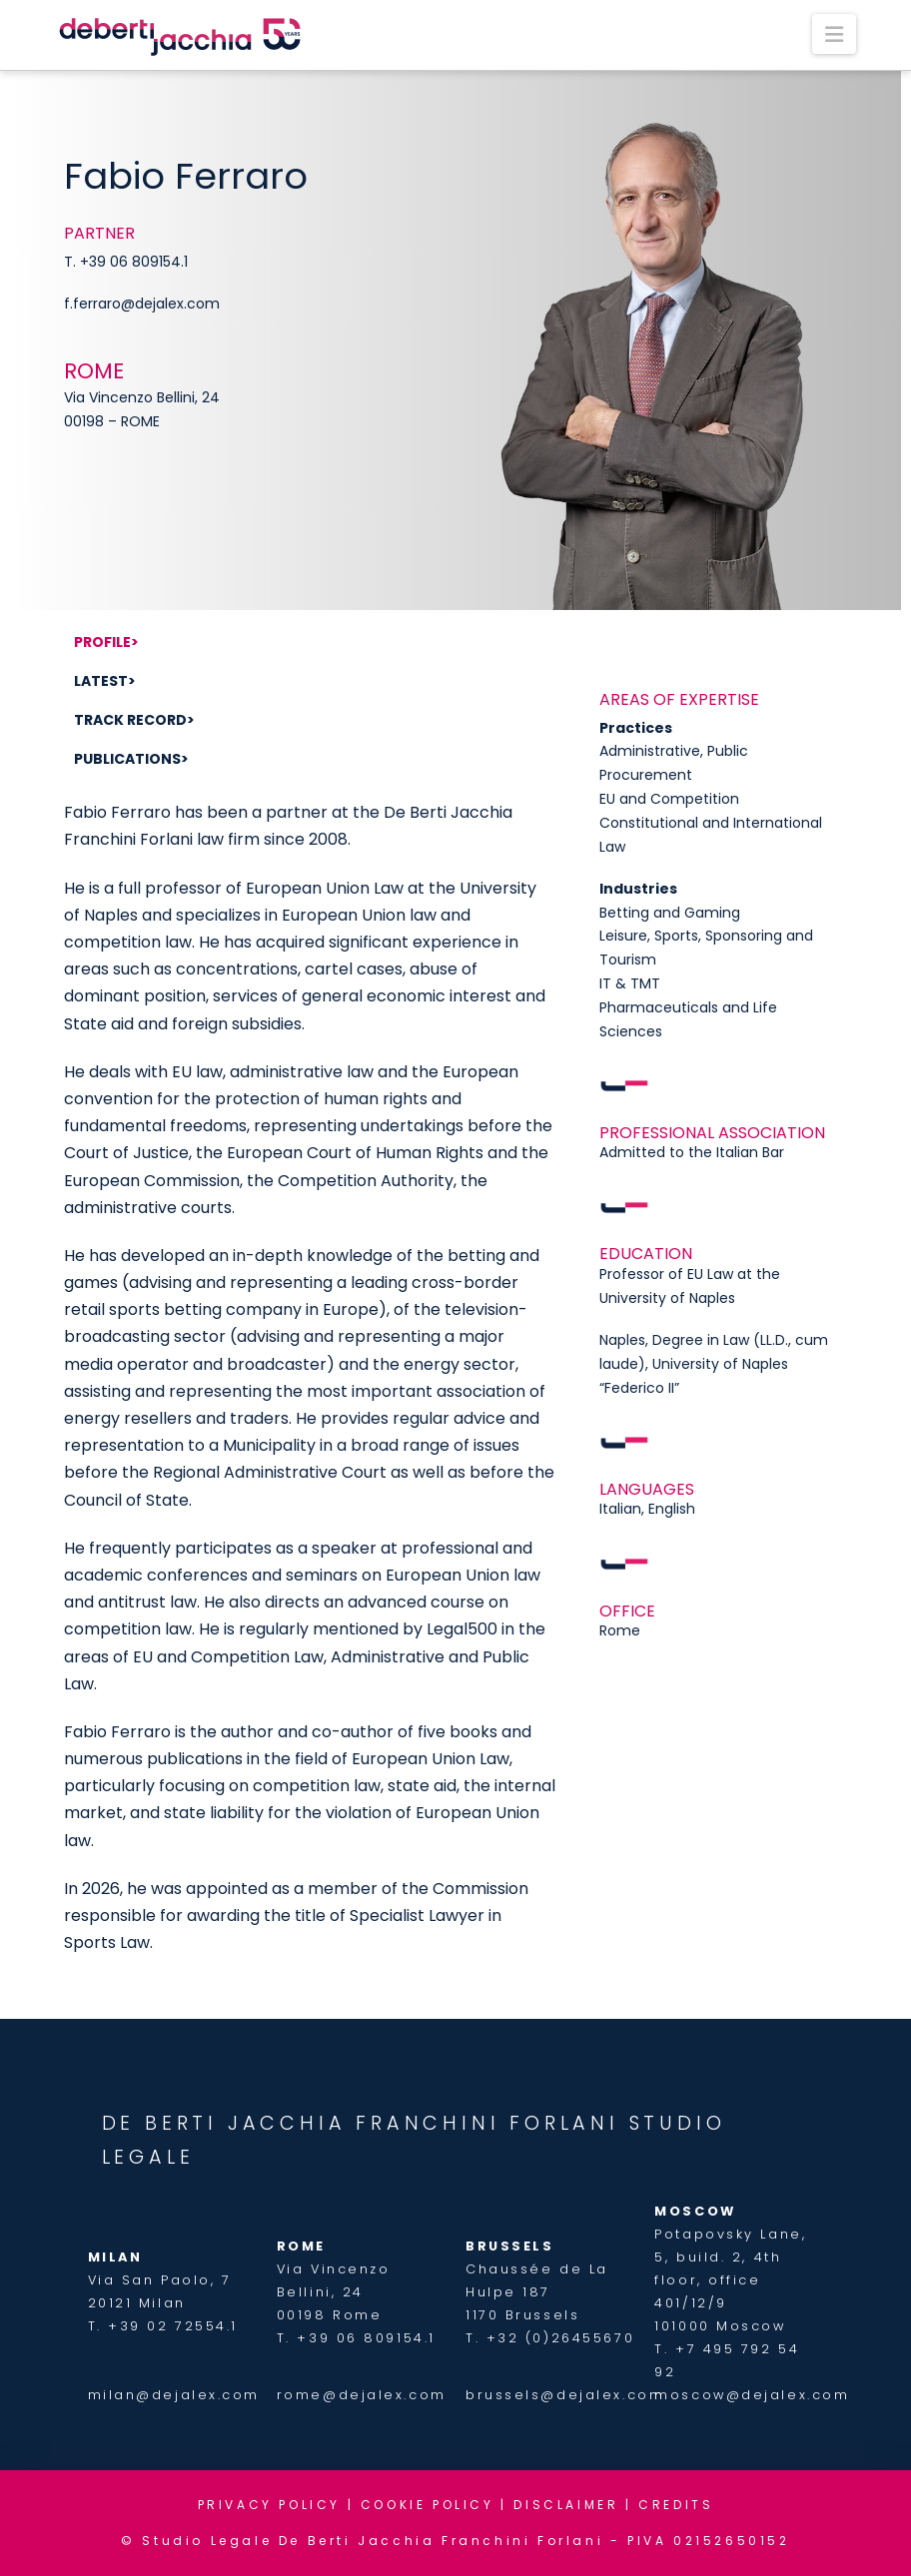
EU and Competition (669, 799)
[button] (834, 34)
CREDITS (675, 2504)
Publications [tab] (127, 759)
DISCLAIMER (565, 2504)
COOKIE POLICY (427, 2504)
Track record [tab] (130, 720)
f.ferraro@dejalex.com (142, 304)
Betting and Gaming (669, 913)
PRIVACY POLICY (269, 2504)
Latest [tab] (101, 681)
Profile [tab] (102, 642)
